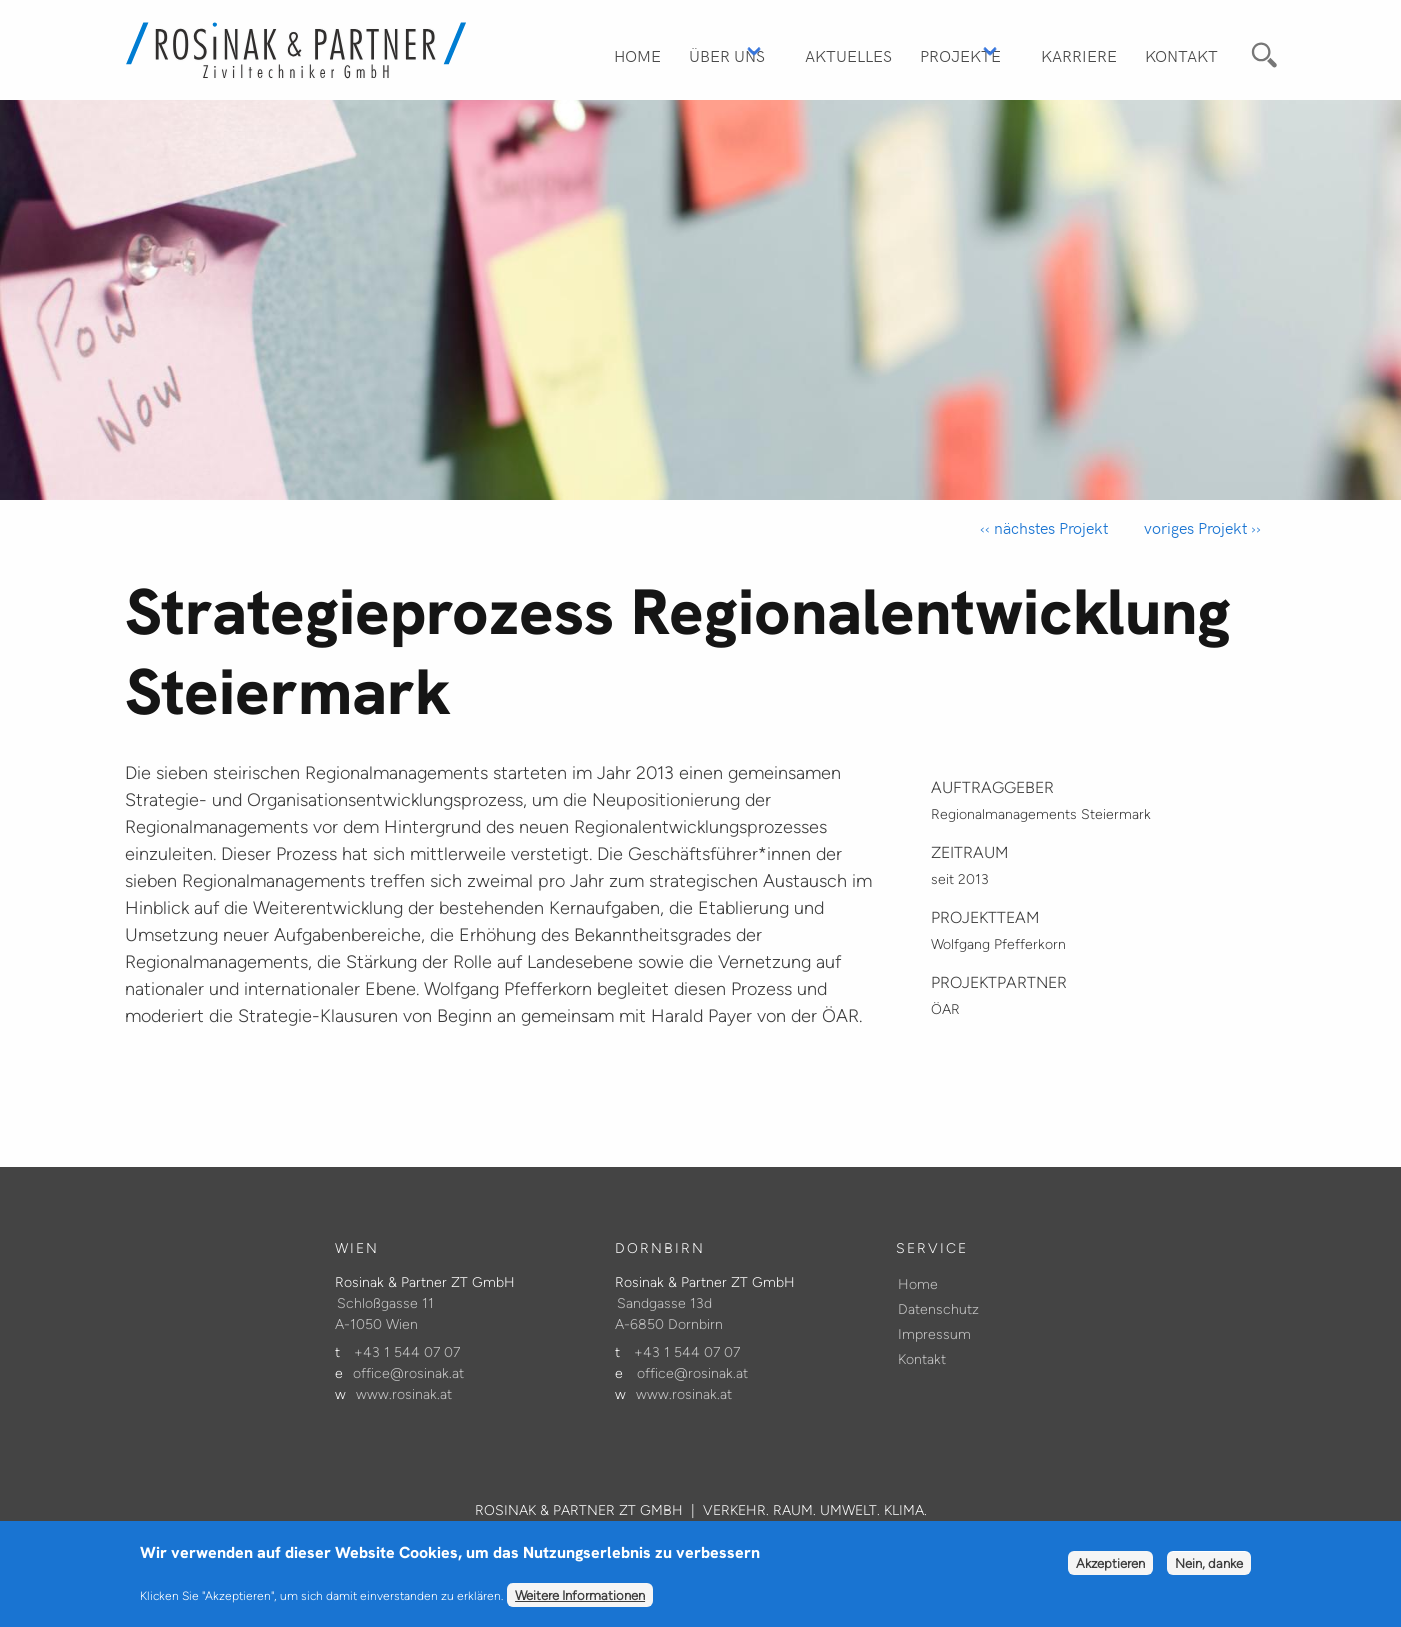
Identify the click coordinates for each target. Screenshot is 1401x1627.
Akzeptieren (1110, 1570)
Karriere (1079, 55)
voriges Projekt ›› (1200, 527)
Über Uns (727, 55)
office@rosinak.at (408, 1373)
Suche (1261, 52)
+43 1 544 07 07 (407, 1352)
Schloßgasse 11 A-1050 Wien (384, 1314)
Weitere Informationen (580, 1602)
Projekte (960, 55)
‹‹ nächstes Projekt (1044, 527)
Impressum (934, 1334)
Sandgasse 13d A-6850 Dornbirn (669, 1314)
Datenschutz (938, 1309)
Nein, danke (1209, 1570)
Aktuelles (848, 55)
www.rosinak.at (404, 1394)
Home (637, 55)
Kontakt (1181, 55)
